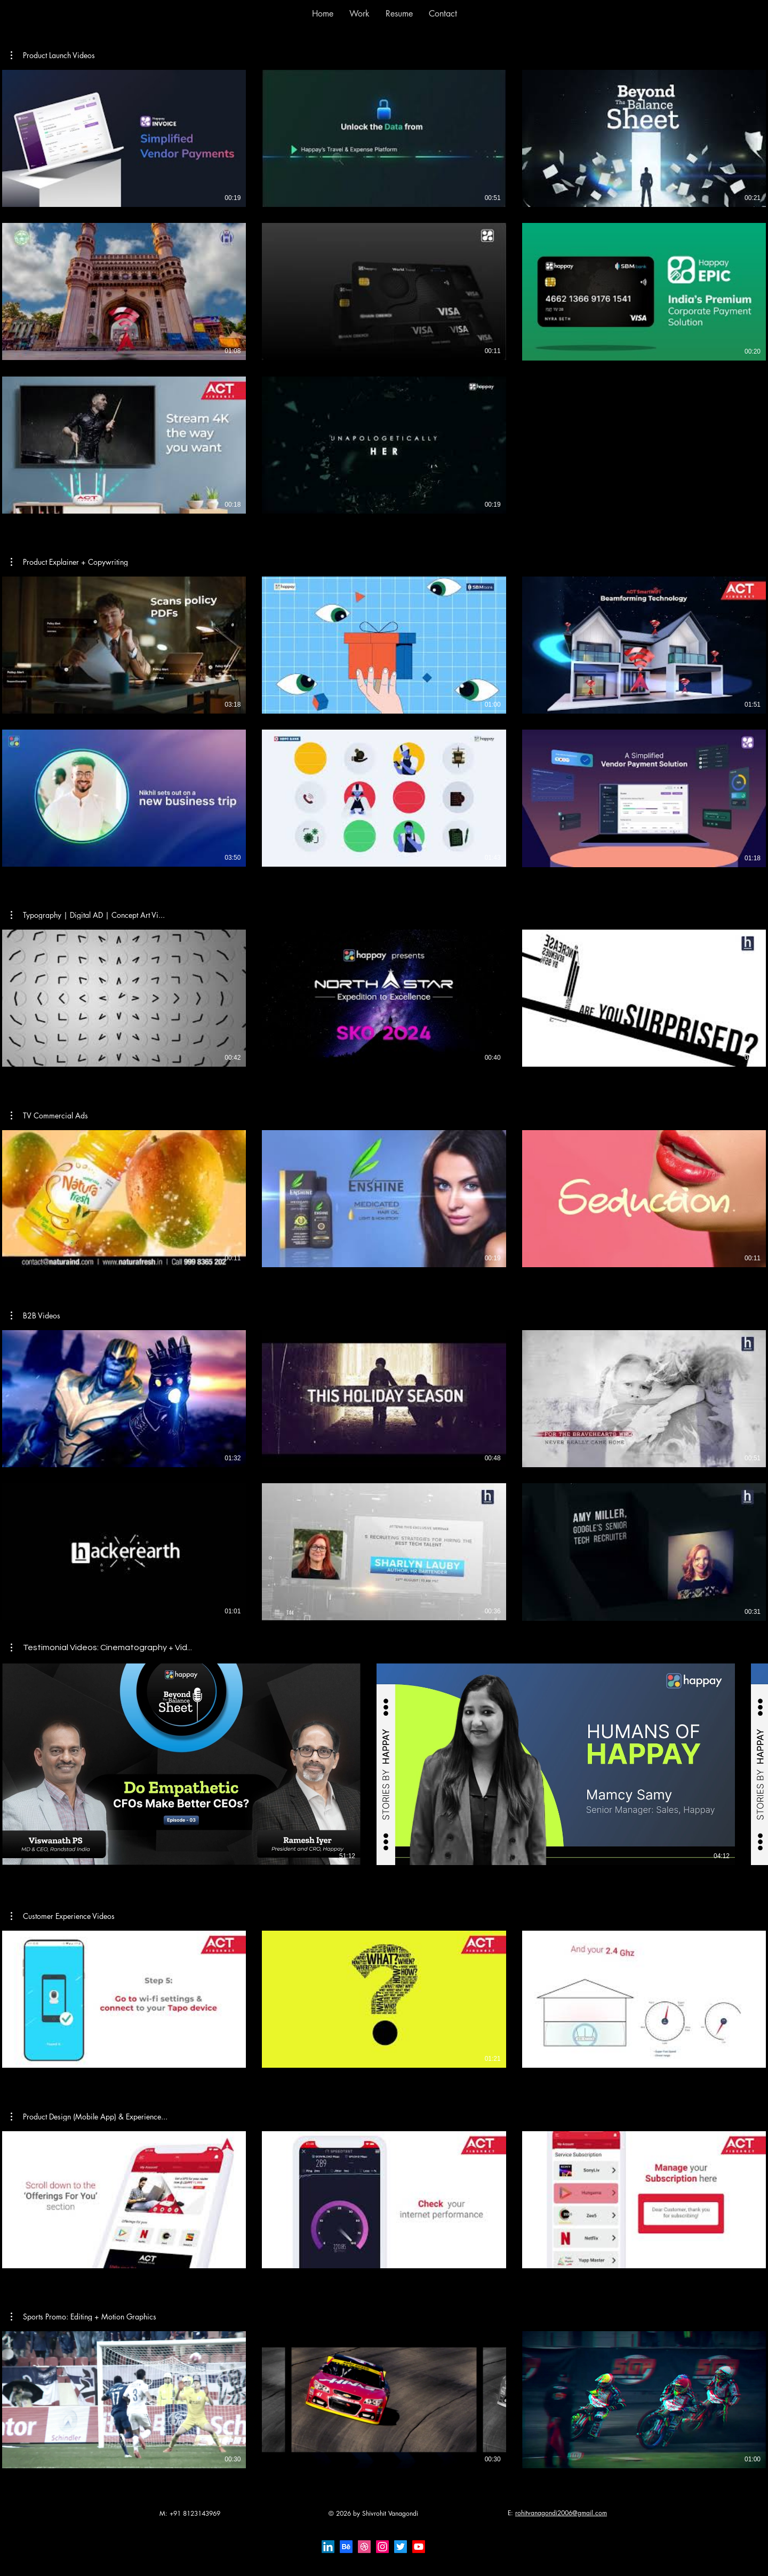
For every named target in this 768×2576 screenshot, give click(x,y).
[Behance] (346, 2546)
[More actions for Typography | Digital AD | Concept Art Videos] (88, 915)
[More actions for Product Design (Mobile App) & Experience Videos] (89, 2117)
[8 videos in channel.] (384, 292)
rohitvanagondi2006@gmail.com (561, 2512)
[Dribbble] (364, 2546)
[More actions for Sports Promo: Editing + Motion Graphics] (83, 2317)
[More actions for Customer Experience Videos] (63, 1916)
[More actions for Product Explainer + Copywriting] (69, 562)
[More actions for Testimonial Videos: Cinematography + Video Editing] (101, 1647)
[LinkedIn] (328, 2546)
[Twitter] (400, 2546)
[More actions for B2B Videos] (35, 1315)
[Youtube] (418, 2546)
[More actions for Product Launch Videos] (53, 55)
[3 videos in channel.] (384, 998)
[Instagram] (382, 2546)
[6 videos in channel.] (384, 721)
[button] (359, 13)
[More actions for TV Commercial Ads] (49, 1115)
